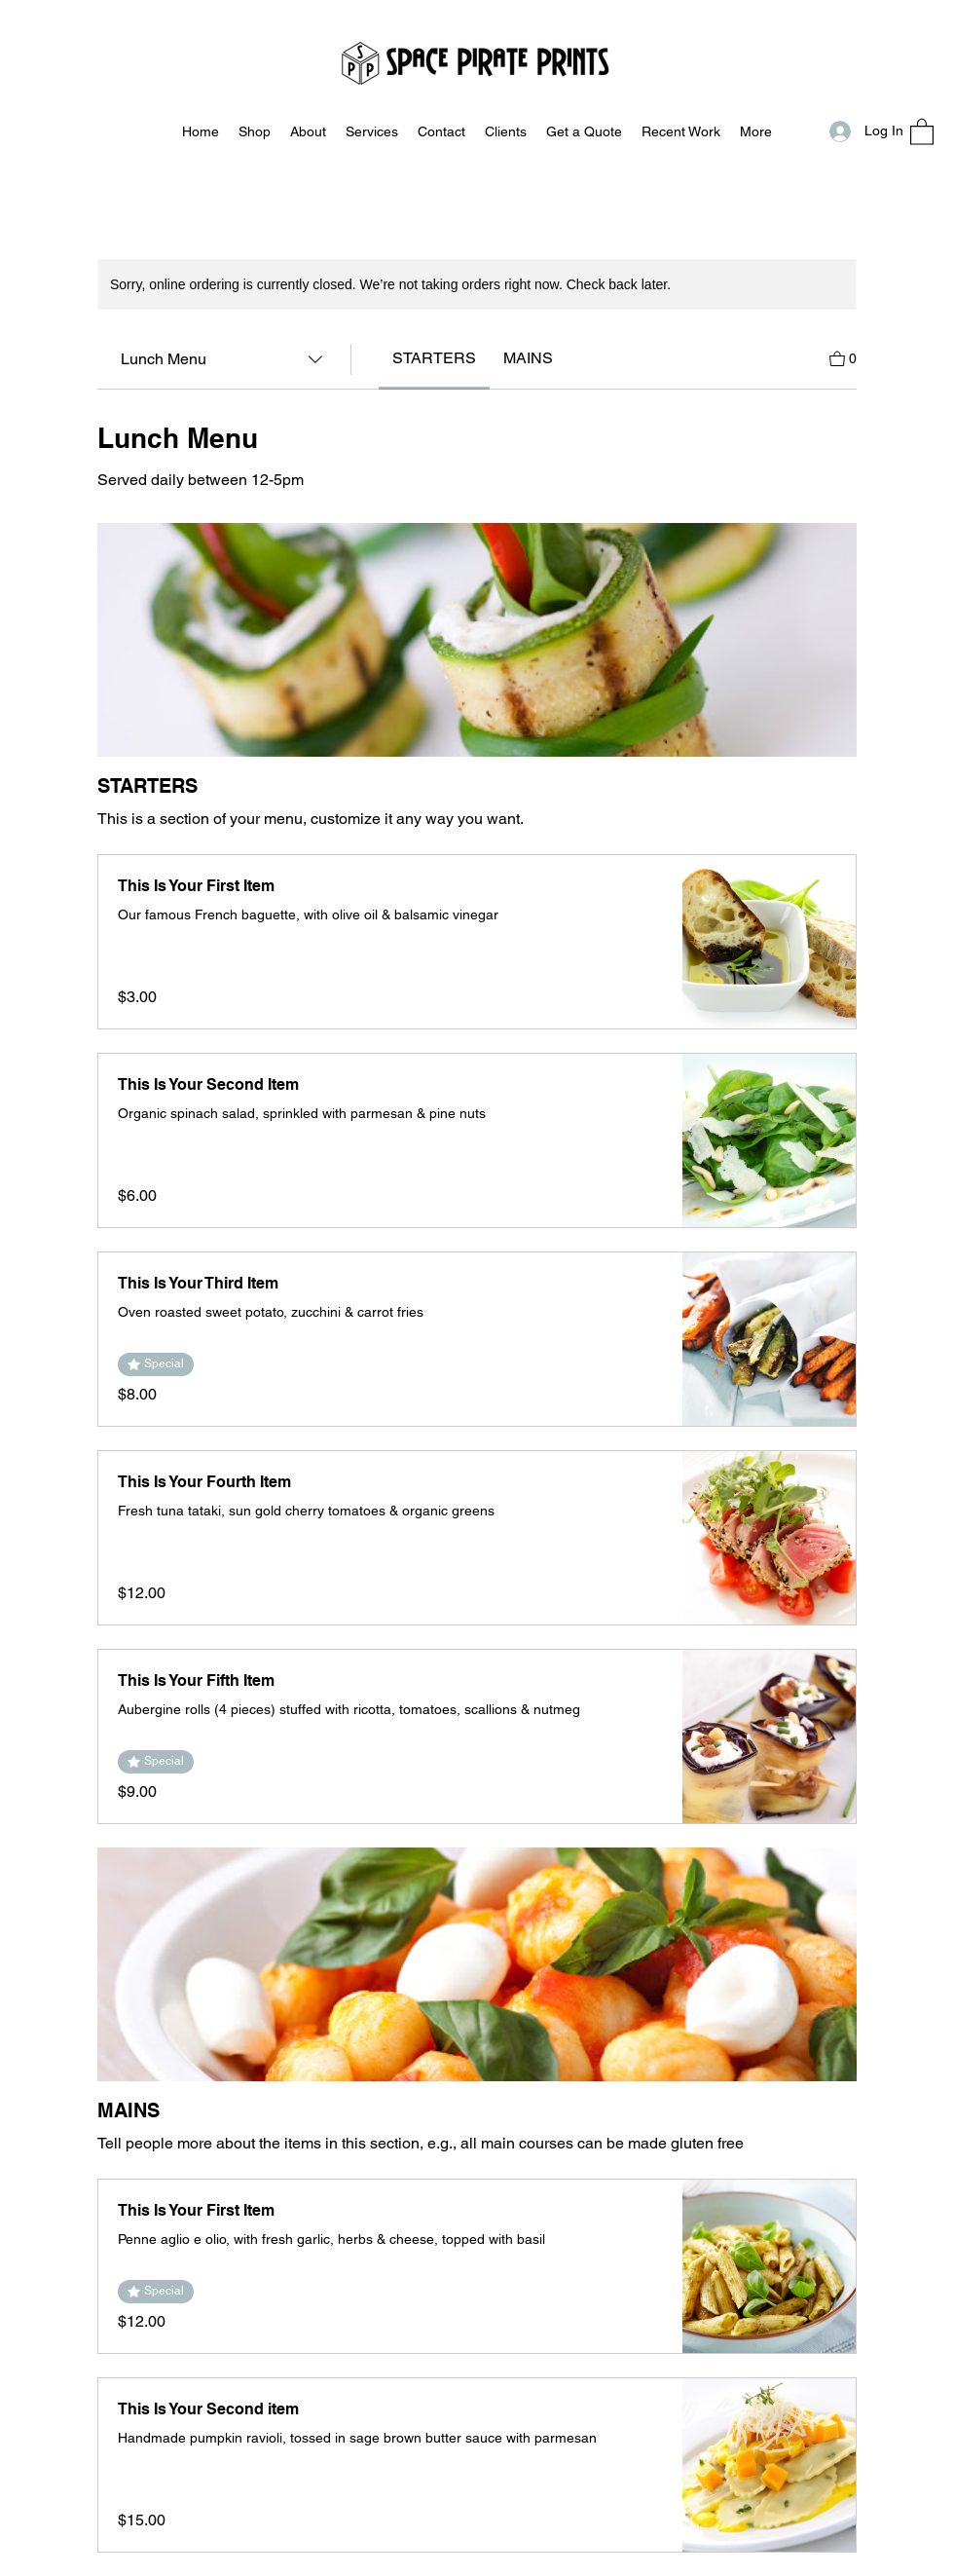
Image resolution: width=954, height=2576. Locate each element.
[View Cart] (843, 357)
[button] (922, 131)
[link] (434, 358)
